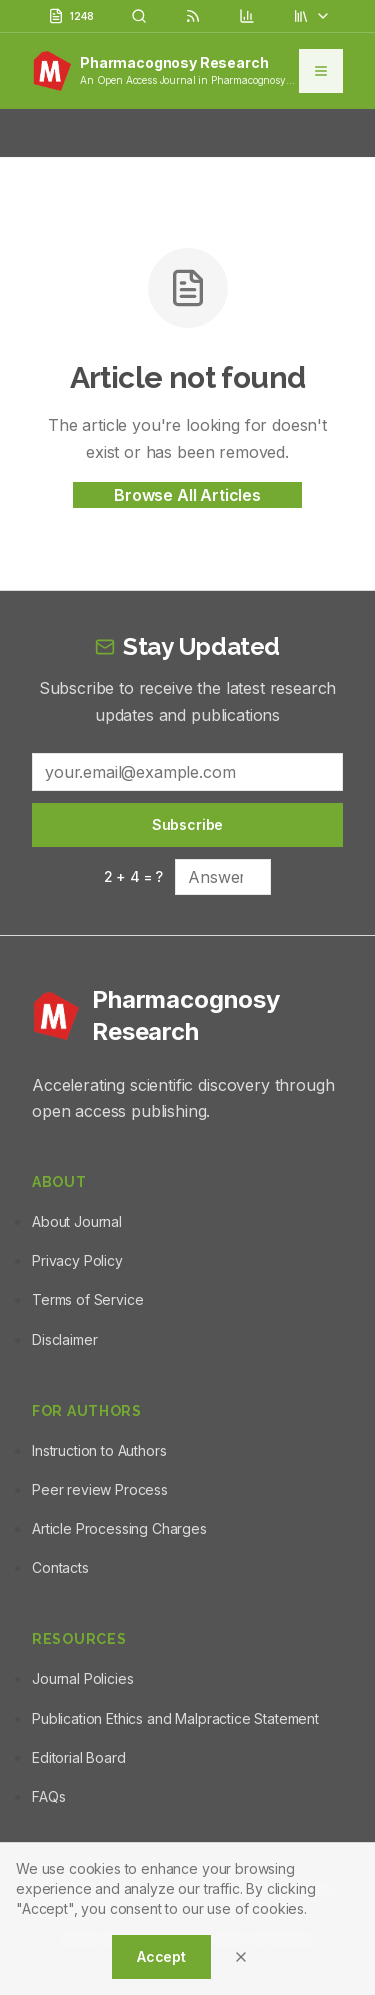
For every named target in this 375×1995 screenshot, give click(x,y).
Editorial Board (79, 1757)
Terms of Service (87, 1299)
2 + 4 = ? (134, 876)
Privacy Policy (77, 1260)
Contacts (60, 1567)
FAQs (48, 1796)
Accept (161, 1956)
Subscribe (188, 824)
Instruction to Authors (99, 1450)
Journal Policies (82, 1678)
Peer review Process (100, 1489)
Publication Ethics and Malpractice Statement (175, 1718)
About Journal (77, 1221)
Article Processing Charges (119, 1528)
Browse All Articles (187, 495)
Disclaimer (64, 1339)
